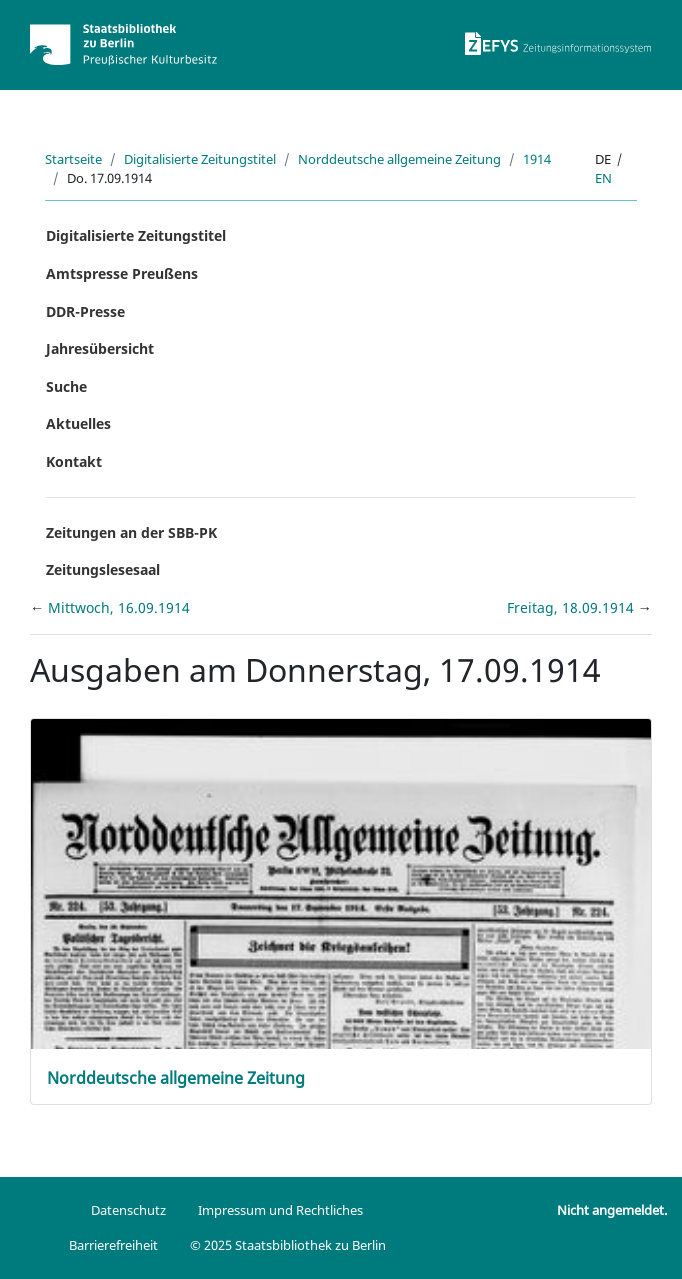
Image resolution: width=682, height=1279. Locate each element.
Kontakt (74, 461)
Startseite (73, 159)
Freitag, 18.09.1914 (572, 607)
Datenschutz (128, 1210)
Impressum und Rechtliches (280, 1210)
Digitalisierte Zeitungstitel (200, 159)
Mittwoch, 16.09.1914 (119, 607)
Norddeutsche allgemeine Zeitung (399, 159)
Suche (66, 386)
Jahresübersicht (100, 348)
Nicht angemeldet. (612, 1210)
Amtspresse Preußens (122, 273)
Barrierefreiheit (113, 1245)
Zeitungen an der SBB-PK (131, 532)
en (603, 178)
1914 (537, 159)
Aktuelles (78, 423)
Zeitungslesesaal (103, 569)
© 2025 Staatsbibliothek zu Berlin (288, 1245)
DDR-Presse (85, 311)
